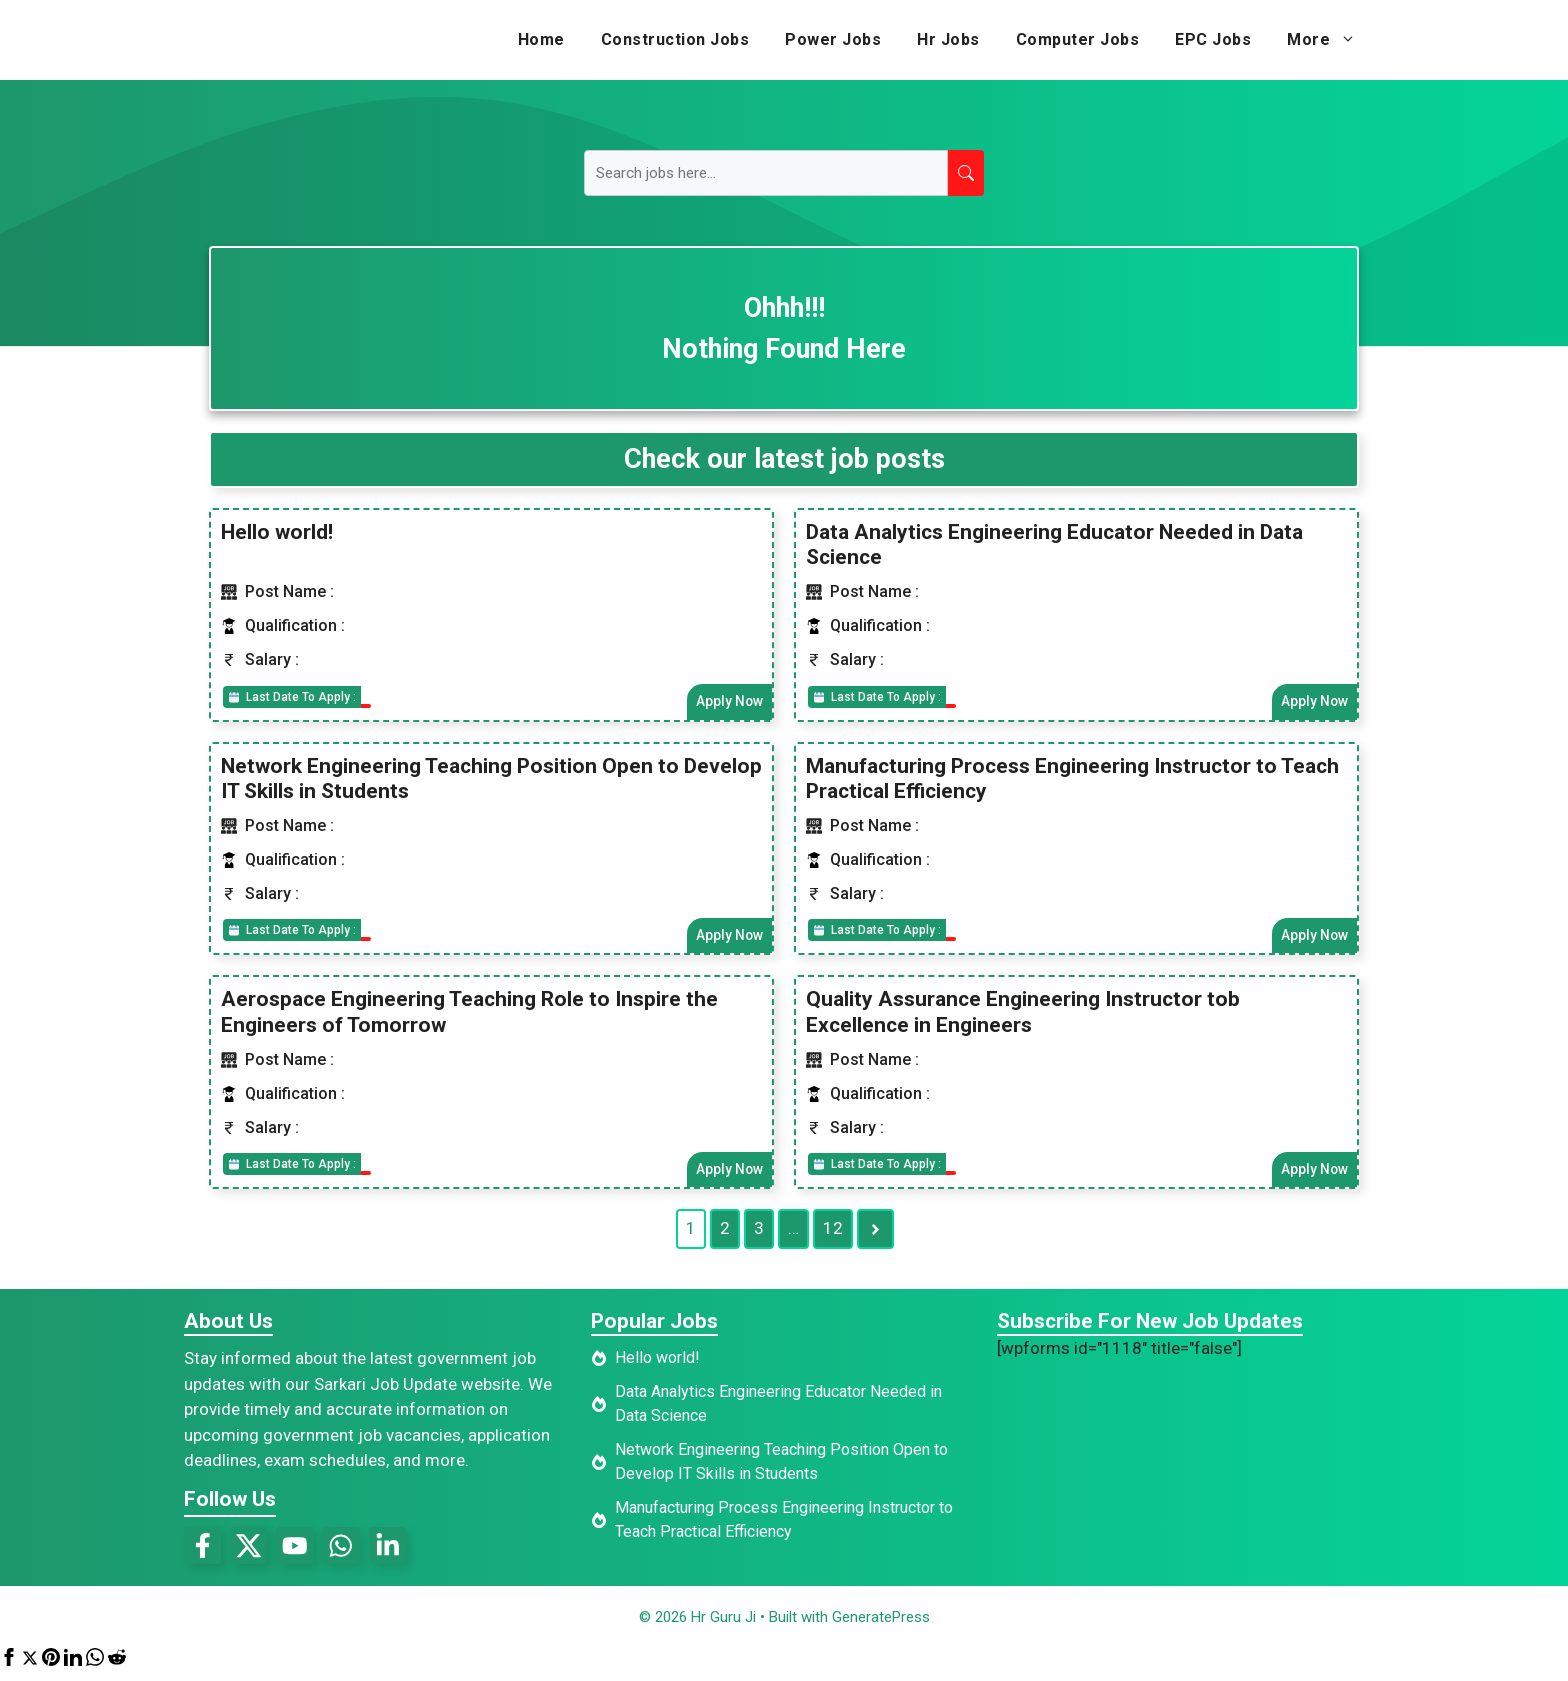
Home (541, 39)
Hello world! (277, 531)
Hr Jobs (948, 39)
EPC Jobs (1213, 39)
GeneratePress (881, 1624)
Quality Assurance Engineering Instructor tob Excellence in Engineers (1023, 1014)
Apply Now (728, 702)
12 (833, 1233)
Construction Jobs (675, 39)
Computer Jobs (1078, 39)
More (1330, 40)
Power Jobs (833, 39)
